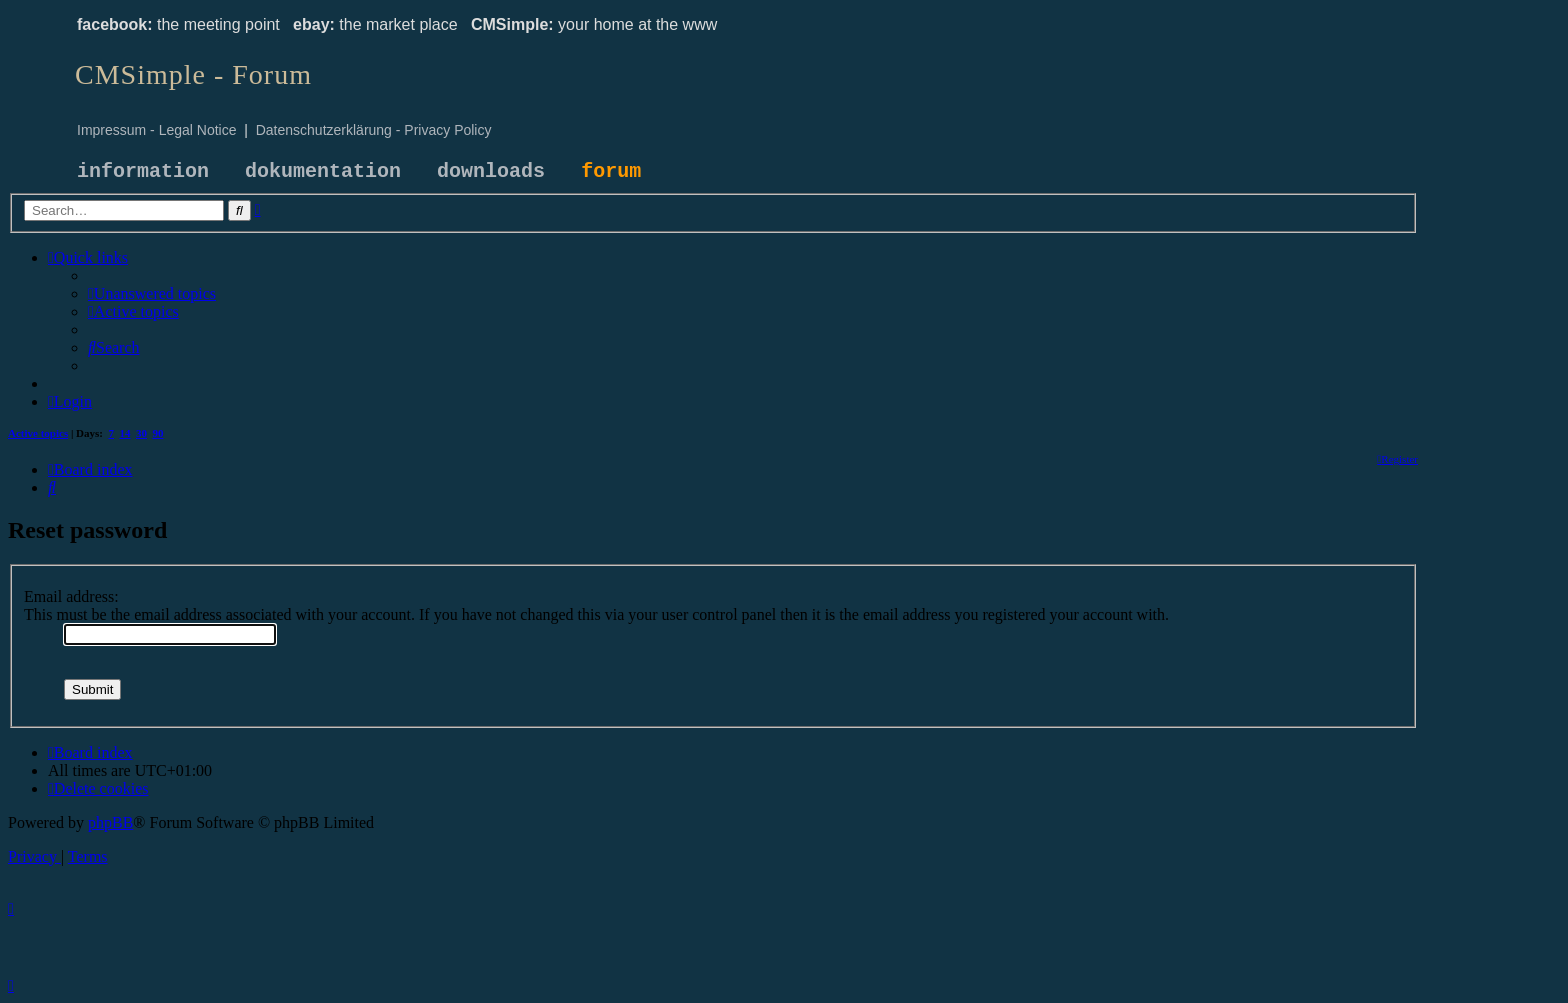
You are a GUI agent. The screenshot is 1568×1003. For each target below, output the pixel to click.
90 (158, 433)
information (143, 171)
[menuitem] (152, 293)
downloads (491, 171)
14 (125, 433)
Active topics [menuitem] (38, 433)
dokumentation (323, 171)
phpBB (110, 822)
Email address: (71, 596)
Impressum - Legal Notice (157, 130)
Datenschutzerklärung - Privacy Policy (374, 130)
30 (141, 433)
